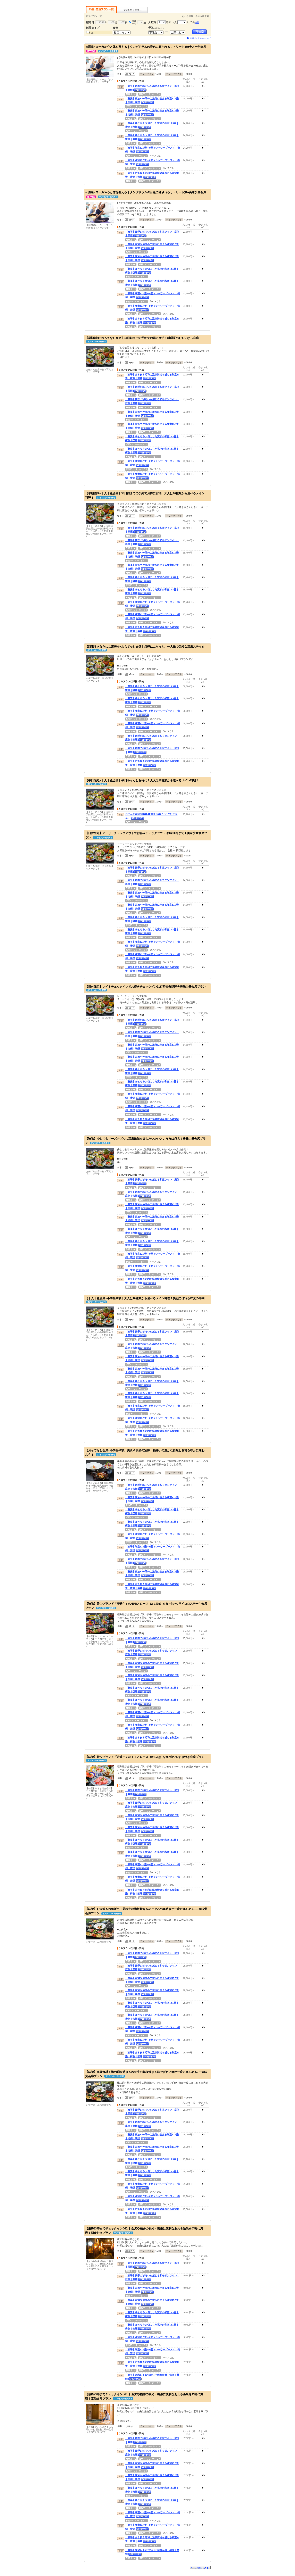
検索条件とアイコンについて (199, 38)
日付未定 (134, 22)
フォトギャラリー (132, 9)
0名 (197, 22)
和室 (91, 32)
